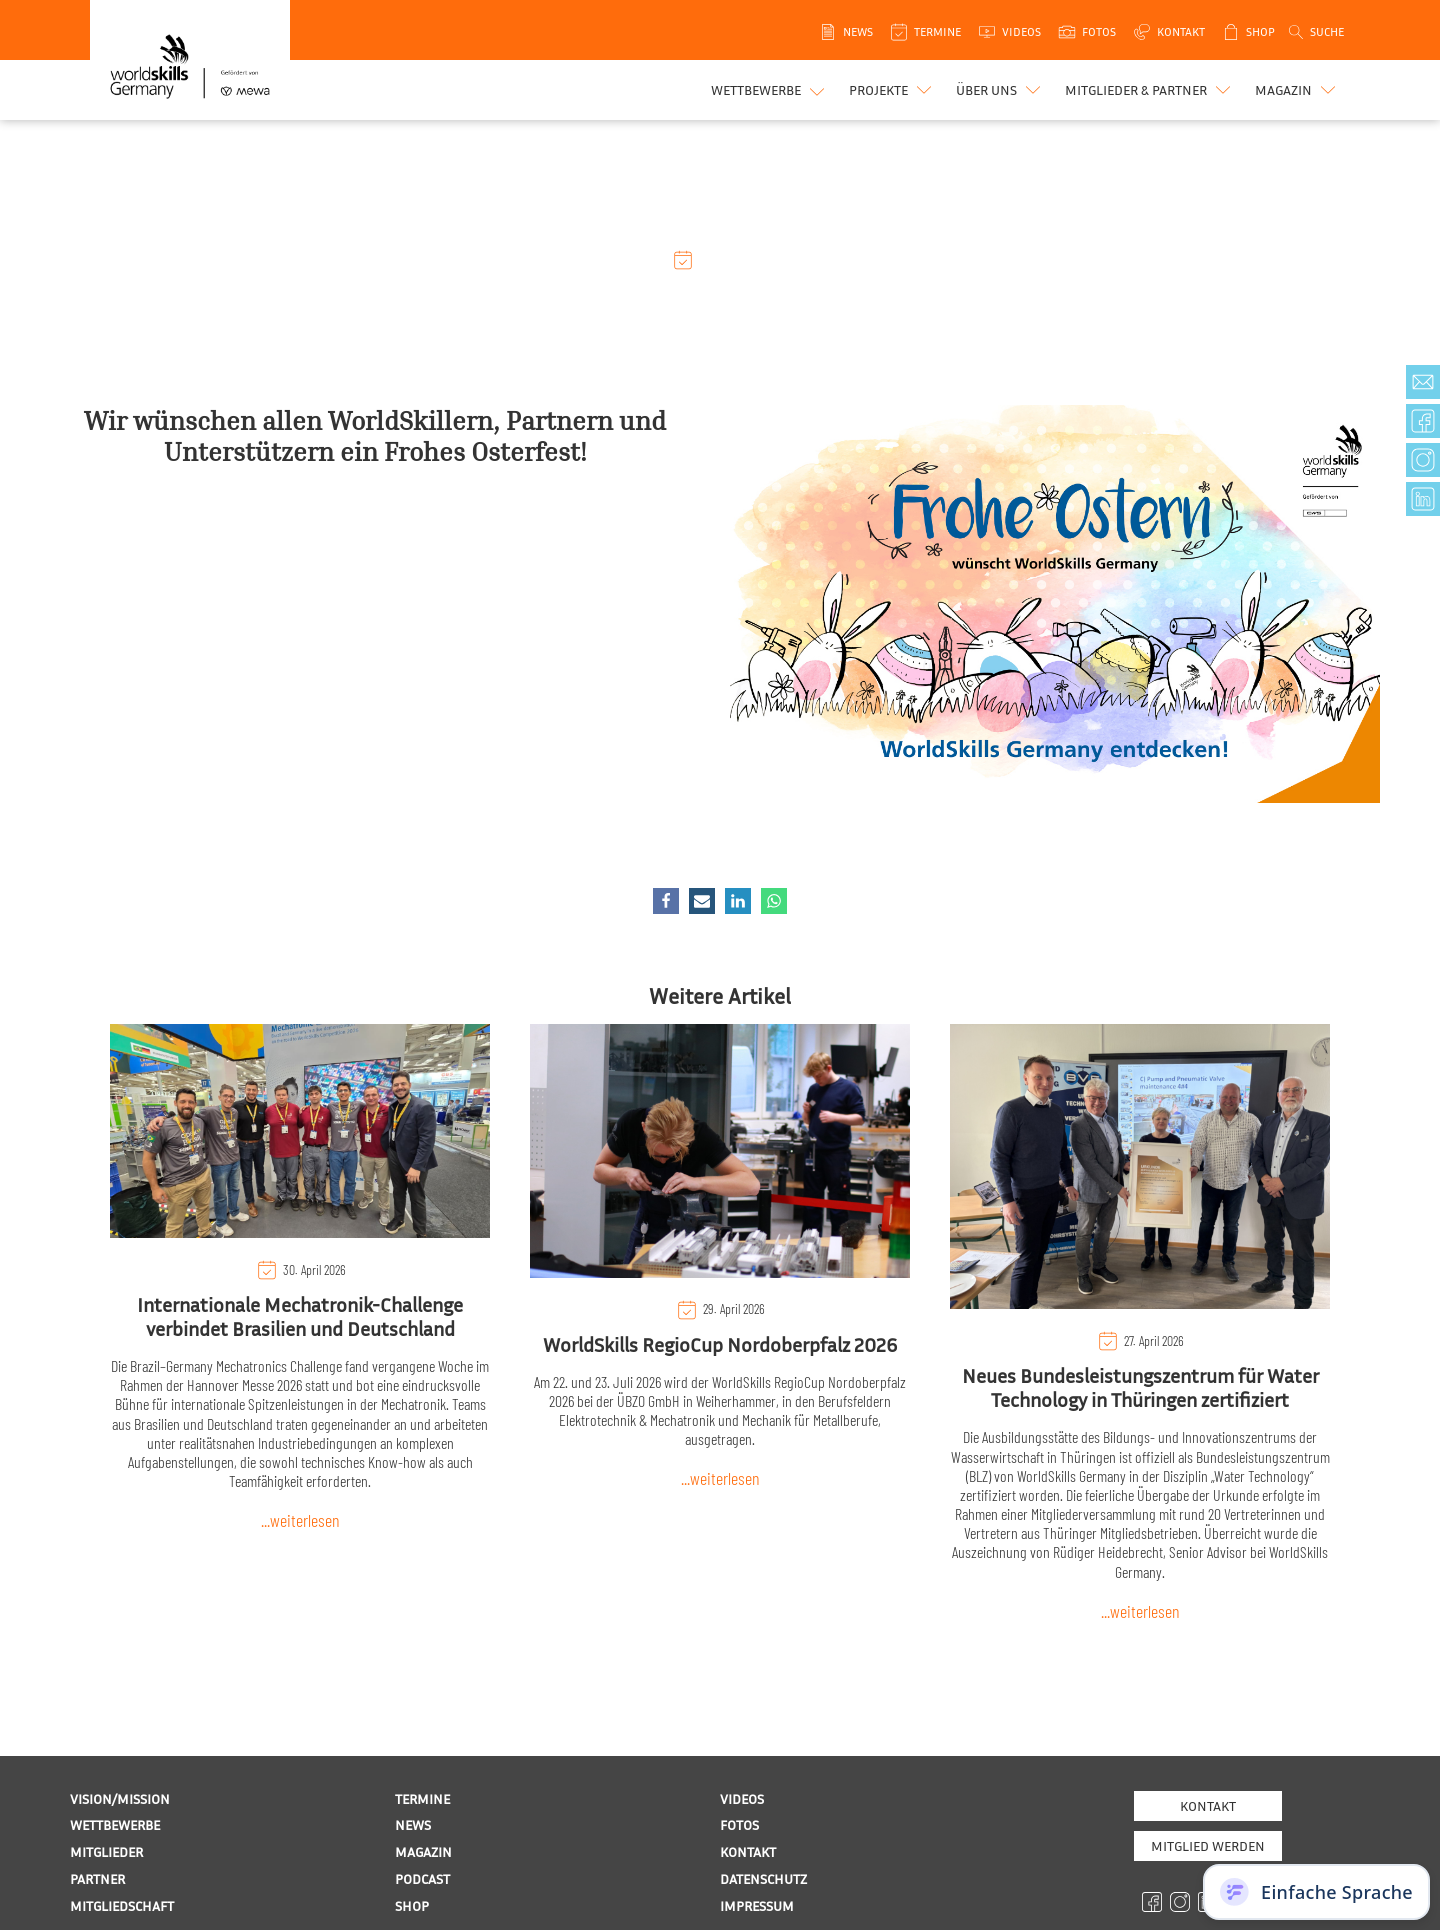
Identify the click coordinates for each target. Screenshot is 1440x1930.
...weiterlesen (300, 1520)
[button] (892, 90)
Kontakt (1208, 1805)
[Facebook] (666, 901)
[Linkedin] (738, 901)
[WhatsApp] (774, 901)
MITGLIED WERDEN (1208, 1845)
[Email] (702, 901)
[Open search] (1315, 32)
